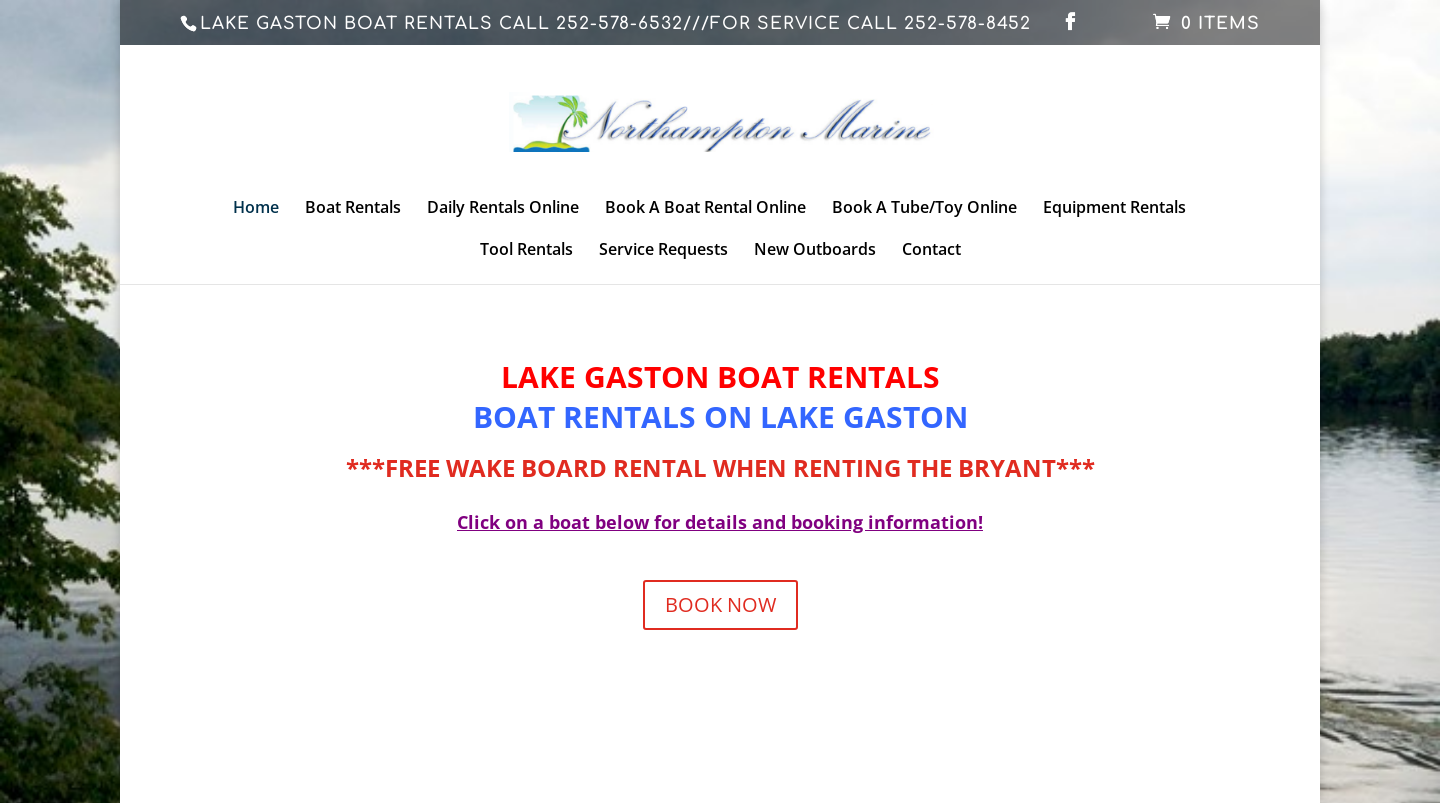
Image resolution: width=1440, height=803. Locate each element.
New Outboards (815, 251)
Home (256, 209)
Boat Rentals (353, 209)
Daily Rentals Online (503, 209)
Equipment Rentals (1114, 209)
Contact (931, 251)
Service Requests (663, 251)
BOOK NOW (720, 604)
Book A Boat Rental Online (705, 209)
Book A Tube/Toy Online (924, 209)
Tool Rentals (526, 251)
